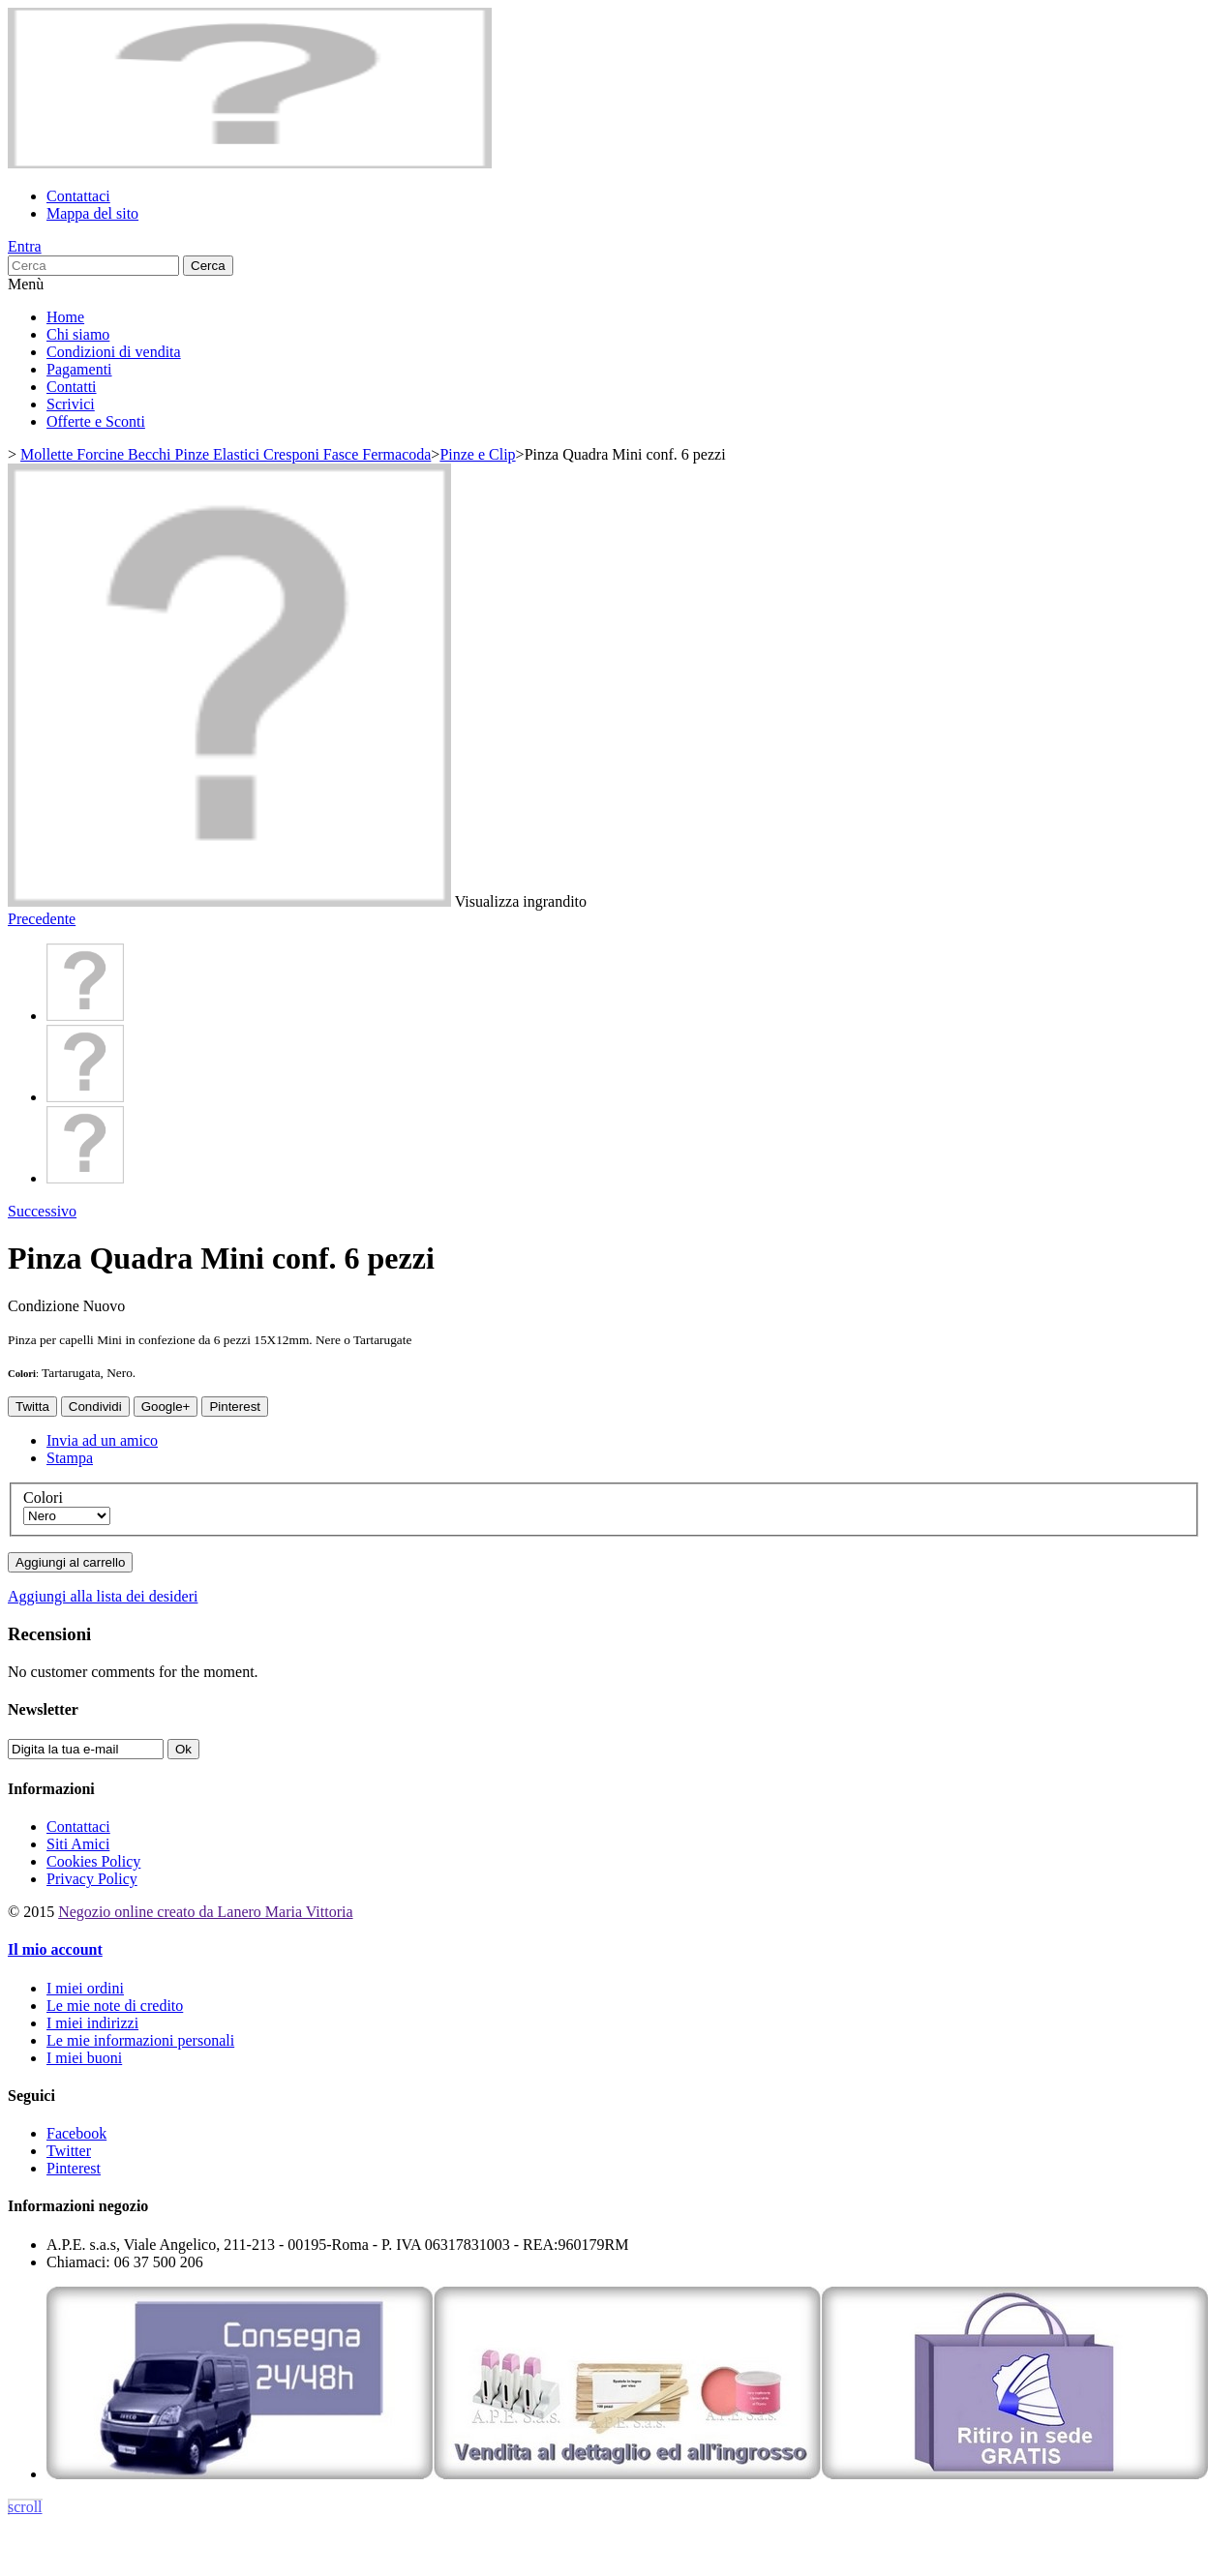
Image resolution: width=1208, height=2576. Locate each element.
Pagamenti (79, 369)
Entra (25, 246)
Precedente (42, 919)
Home (65, 317)
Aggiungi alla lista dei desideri (102, 1596)
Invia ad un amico (102, 1440)
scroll (25, 2507)
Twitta (32, 1406)
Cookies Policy (93, 1861)
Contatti (71, 386)
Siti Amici (77, 1844)
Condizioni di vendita (113, 352)
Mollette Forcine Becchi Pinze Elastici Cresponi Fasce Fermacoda (225, 454)
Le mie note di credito (114, 2005)
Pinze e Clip (477, 454)
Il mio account (55, 1949)
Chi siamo (77, 334)
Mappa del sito (92, 213)
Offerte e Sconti (95, 421)
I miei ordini (85, 1988)
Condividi (95, 1406)
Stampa (69, 1458)
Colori (45, 1497)
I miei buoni (84, 2058)
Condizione (45, 1306)
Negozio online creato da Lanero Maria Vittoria (205, 1911)
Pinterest (234, 1406)
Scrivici (70, 404)
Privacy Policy (91, 1879)
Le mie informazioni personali (140, 2040)
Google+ (166, 1406)
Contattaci (78, 196)
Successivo (42, 1211)
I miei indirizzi (92, 2023)
